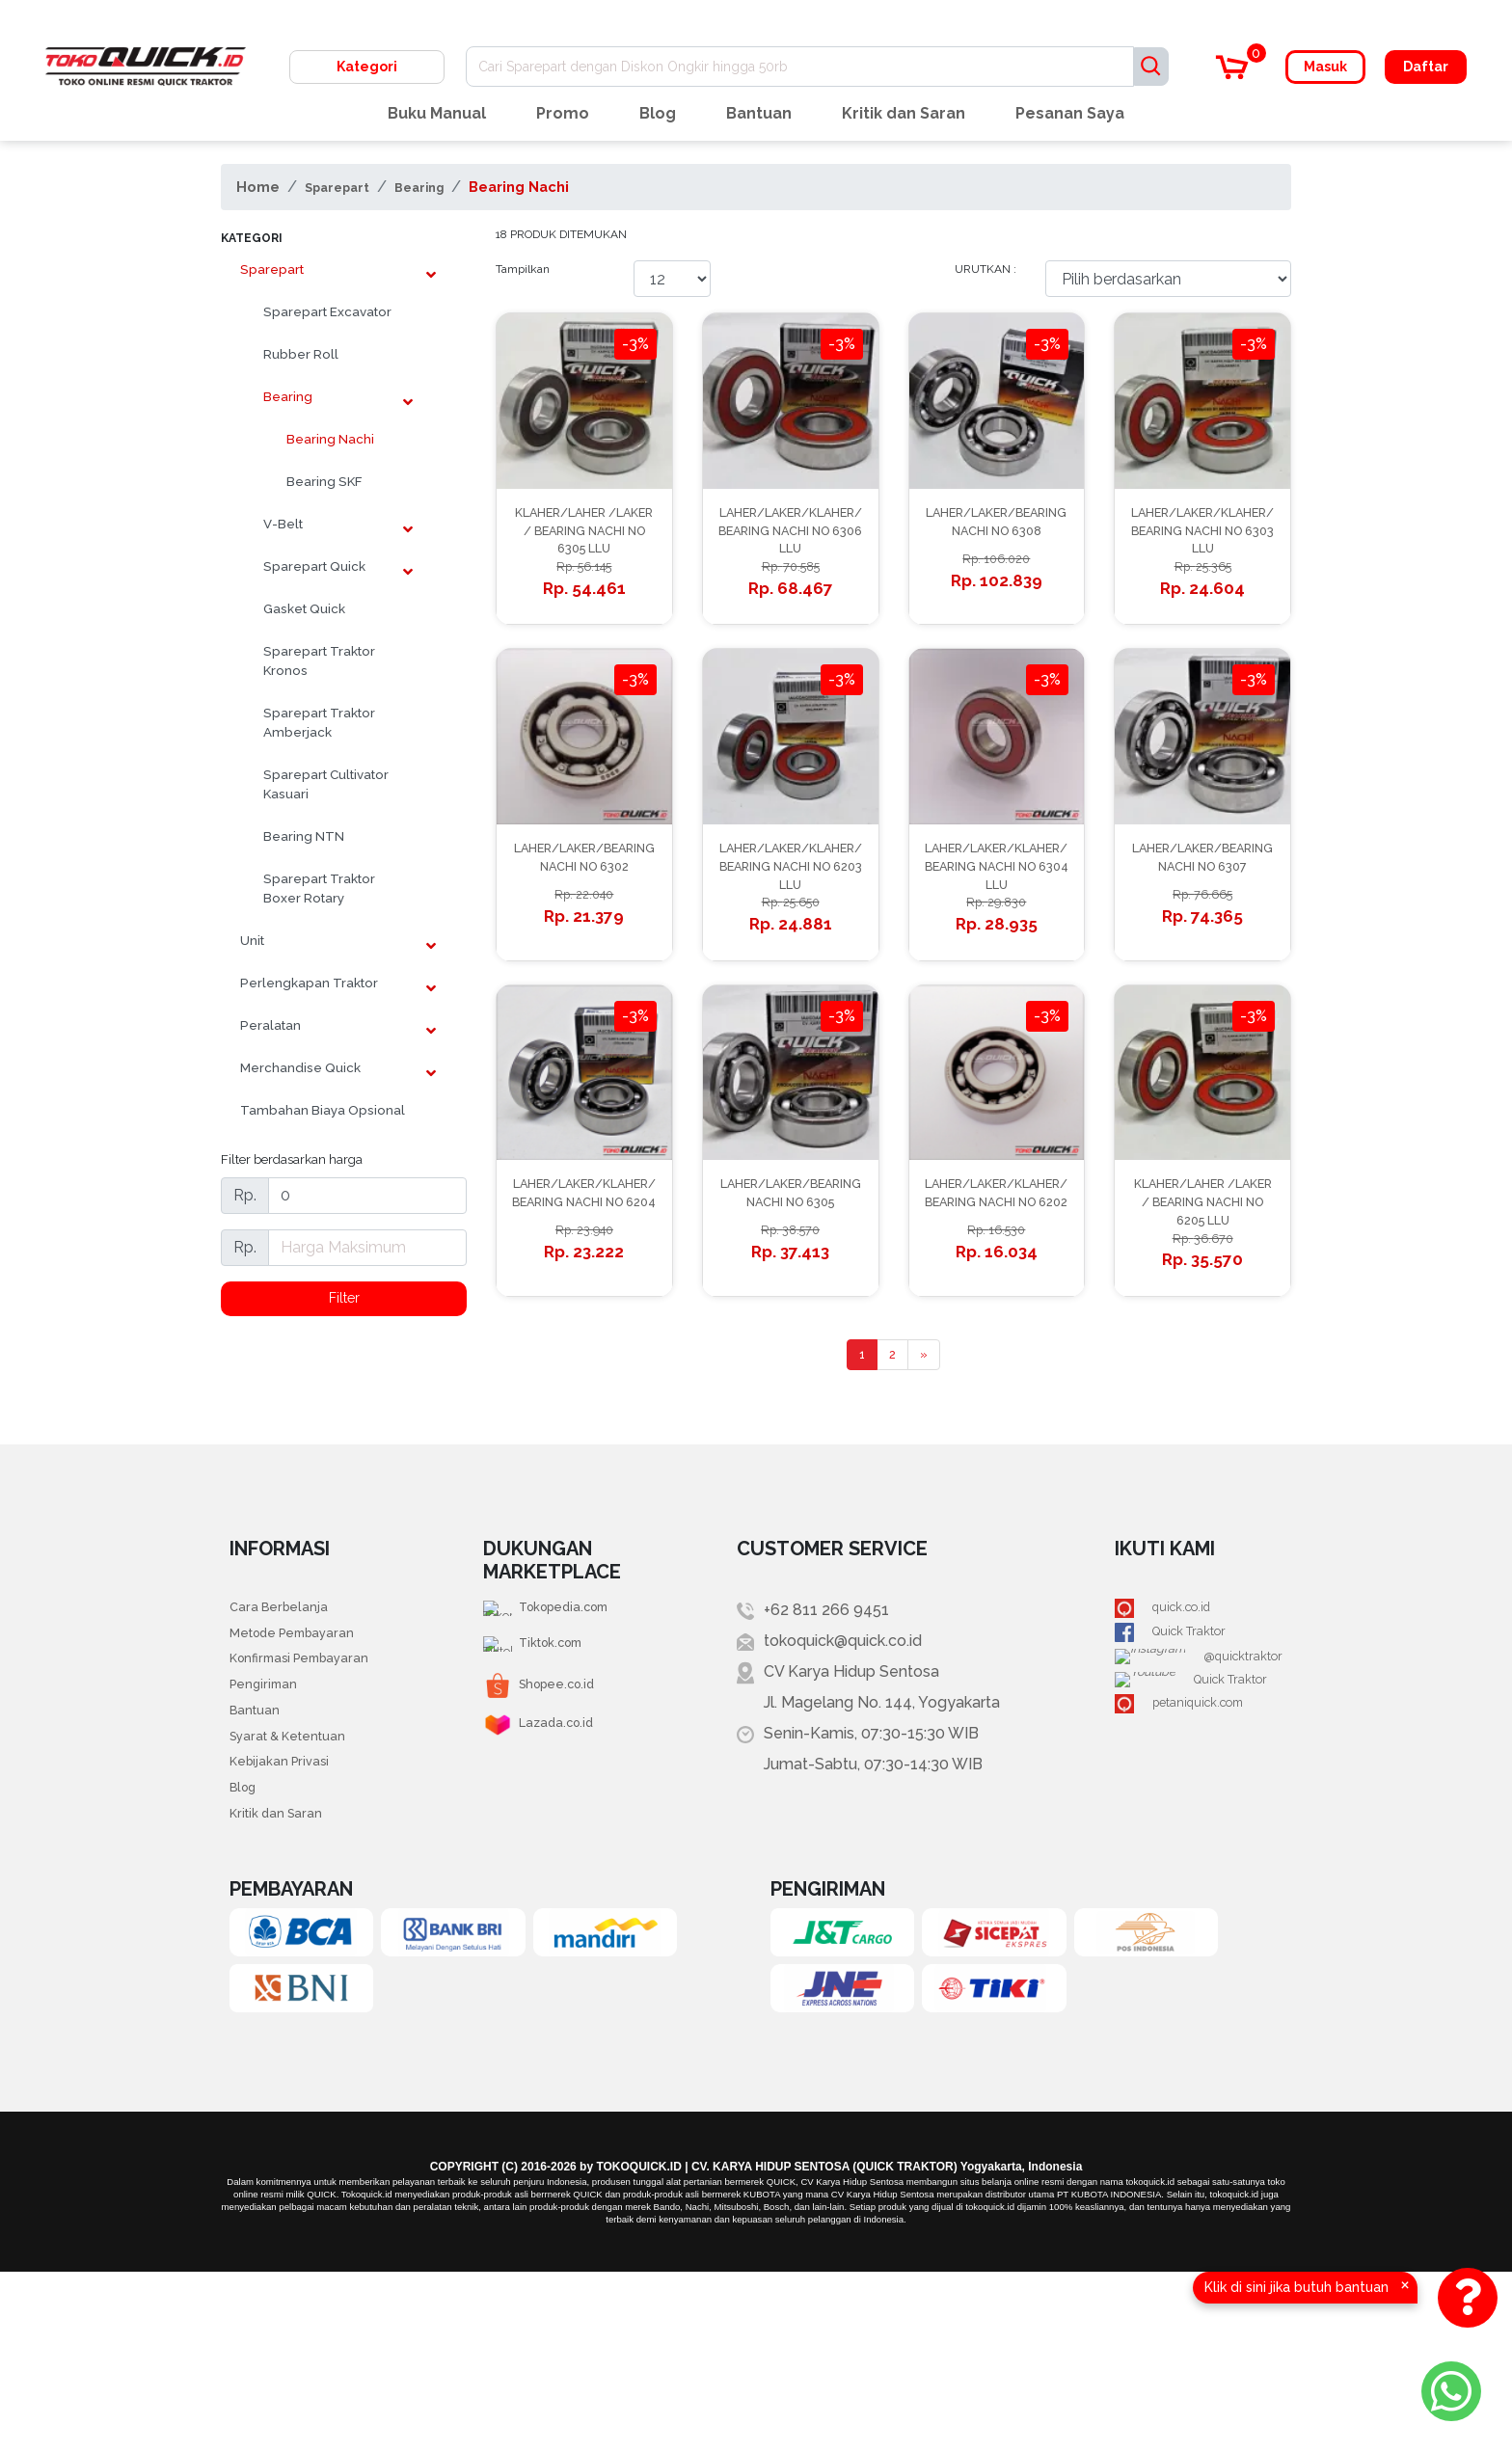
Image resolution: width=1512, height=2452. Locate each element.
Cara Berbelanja (287, 1745)
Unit (252, 940)
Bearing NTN (303, 836)
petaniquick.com (1204, 1868)
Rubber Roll (300, 354)
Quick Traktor (1193, 1775)
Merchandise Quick (300, 1067)
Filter (344, 1299)
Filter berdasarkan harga (292, 1159)
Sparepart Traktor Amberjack (319, 722)
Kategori (367, 66)
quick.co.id (1182, 1745)
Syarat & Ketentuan (299, 1899)
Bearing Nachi (548, 186)
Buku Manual (437, 113)
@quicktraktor (1194, 1806)
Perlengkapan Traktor (309, 982)
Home (258, 186)
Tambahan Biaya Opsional (322, 1110)
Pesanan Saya (1069, 113)
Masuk (1325, 66)
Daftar (1425, 66)
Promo (562, 113)
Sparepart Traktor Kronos (319, 660)
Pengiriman (270, 1837)
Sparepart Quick (314, 566)
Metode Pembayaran (307, 1775)
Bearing (441, 186)
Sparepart (345, 186)
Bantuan (759, 113)
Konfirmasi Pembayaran (315, 1806)
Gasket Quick (304, 608)
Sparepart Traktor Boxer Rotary (319, 888)
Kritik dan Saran (903, 113)
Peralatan (270, 1025)
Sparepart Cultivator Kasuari (326, 784)
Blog (657, 113)
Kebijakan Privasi (289, 1930)
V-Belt (283, 523)
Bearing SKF (324, 481)
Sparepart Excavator (327, 311)
